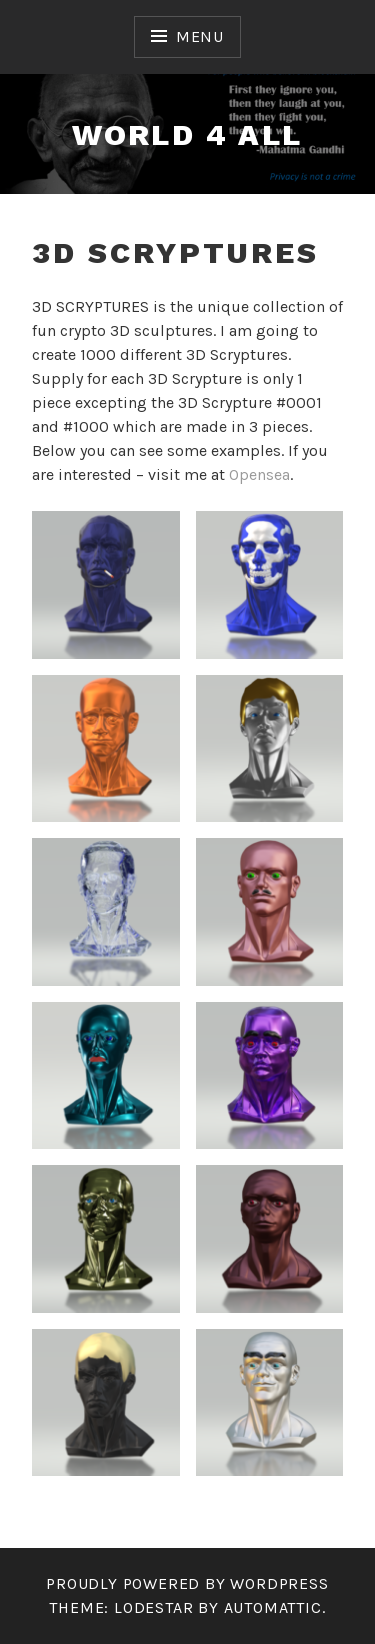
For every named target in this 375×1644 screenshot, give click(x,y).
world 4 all (187, 134)
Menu (200, 36)
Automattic (273, 1607)
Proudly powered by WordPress (187, 1583)
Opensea (259, 474)
